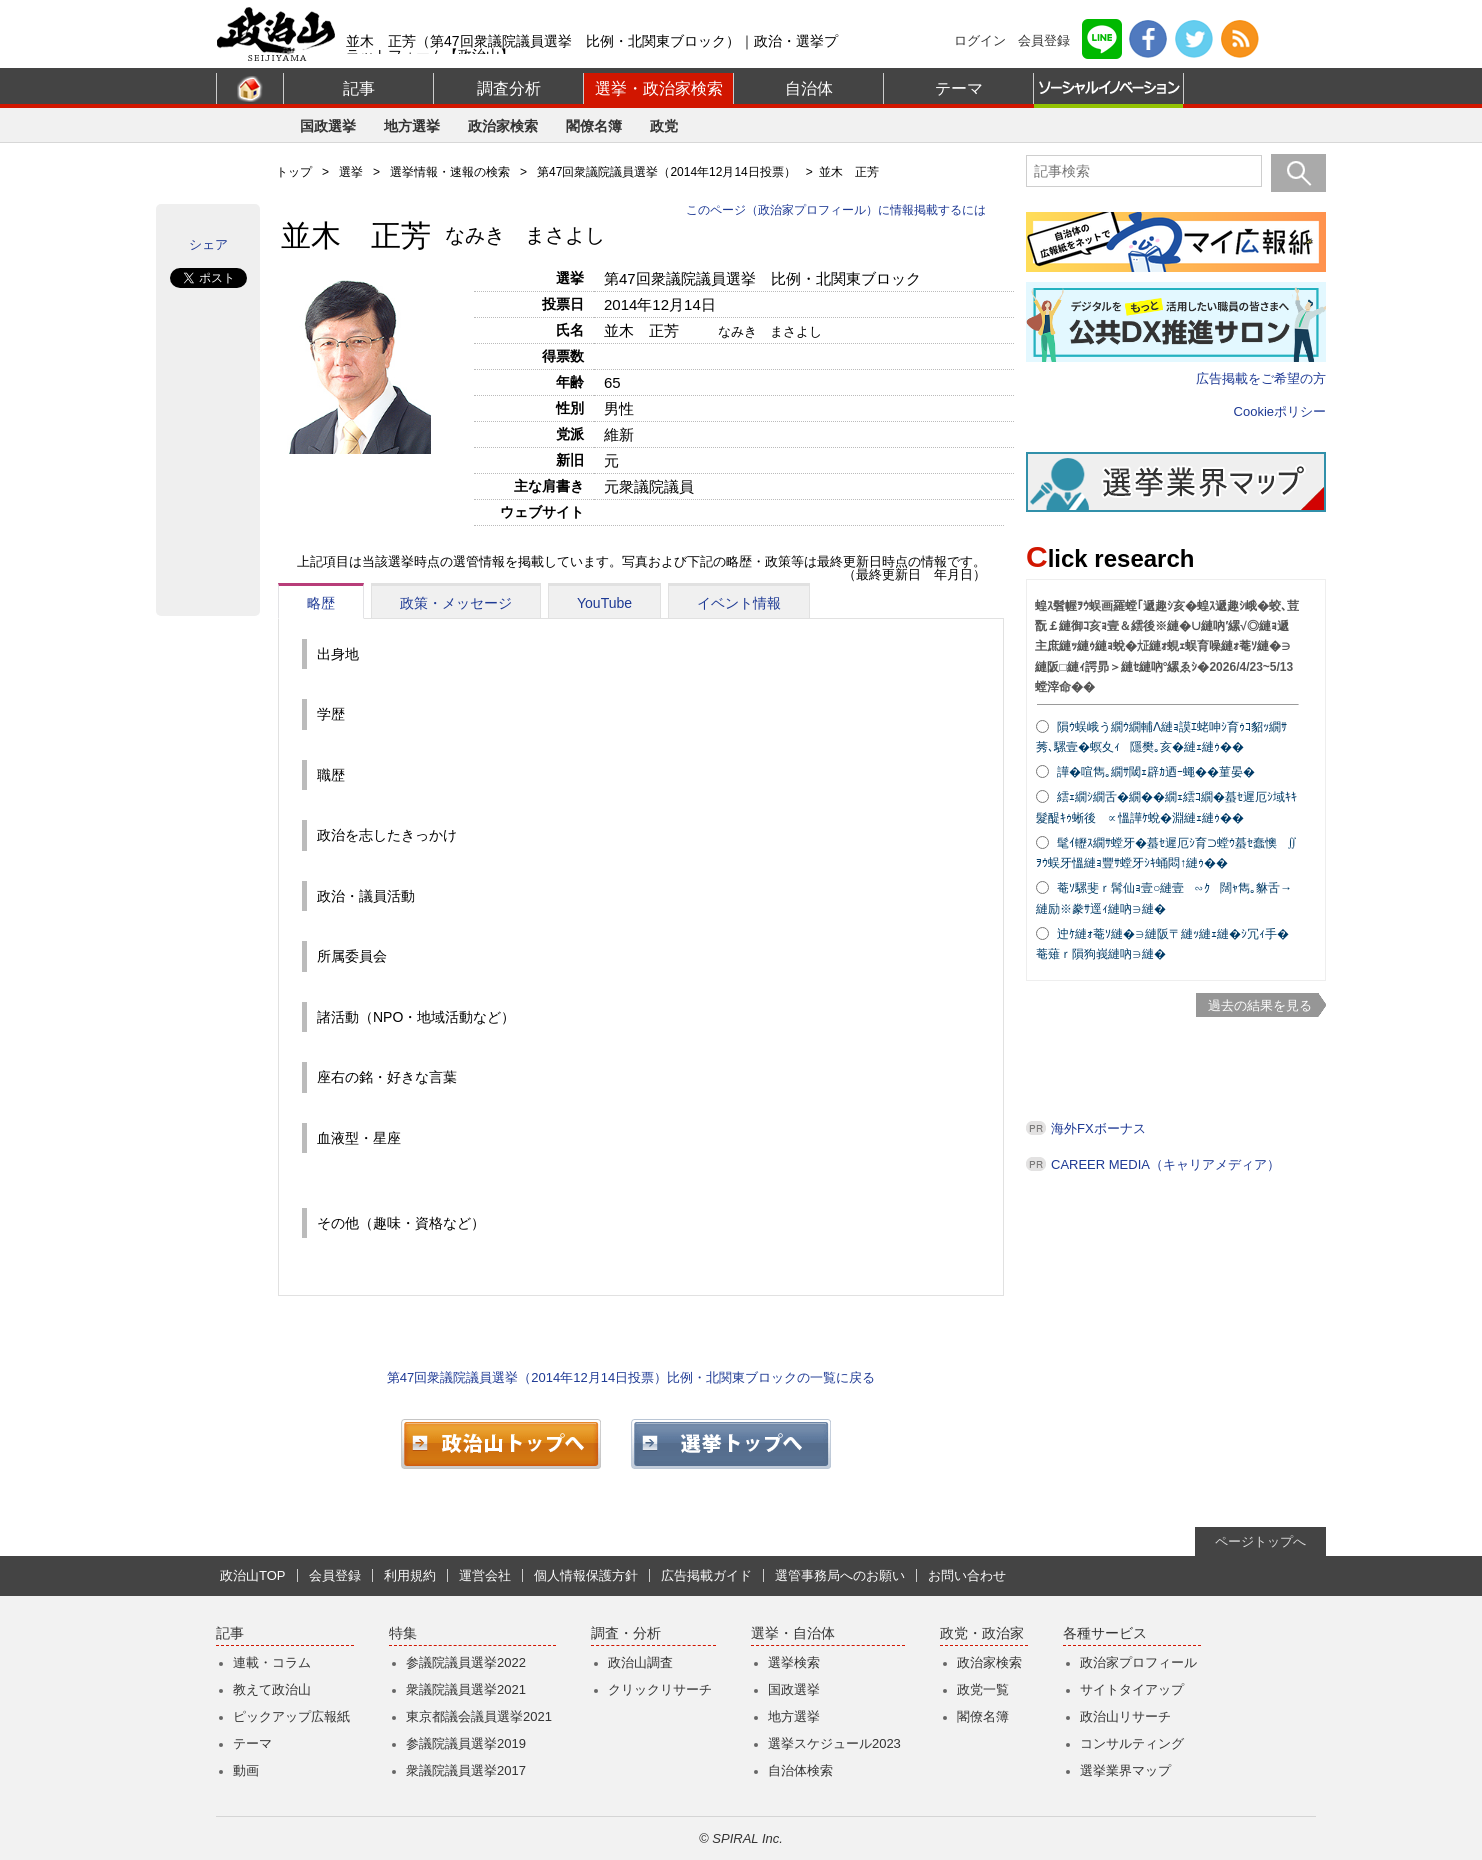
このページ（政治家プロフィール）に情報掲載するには (836, 210)
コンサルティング (1132, 1743)
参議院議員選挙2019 (466, 1743)
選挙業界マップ (1125, 1770)
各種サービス (1105, 1633)
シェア (208, 244)
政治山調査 (640, 1662)
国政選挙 (328, 126)
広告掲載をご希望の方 (1261, 378)
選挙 (351, 172)
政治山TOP (253, 1575)
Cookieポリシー (1280, 411)
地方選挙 (412, 126)
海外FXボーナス (1098, 1128)
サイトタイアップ (1132, 1689)
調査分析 (509, 88)
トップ (294, 172)
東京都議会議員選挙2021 (479, 1716)
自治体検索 (800, 1770)
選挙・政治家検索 (659, 88)
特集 (403, 1633)
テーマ (959, 88)
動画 (246, 1770)
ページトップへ (1260, 1541)
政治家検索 (503, 126)
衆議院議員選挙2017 (466, 1770)
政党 (664, 126)
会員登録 (1044, 40)
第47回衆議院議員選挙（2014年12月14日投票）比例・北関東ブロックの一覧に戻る (631, 1377)
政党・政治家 (982, 1633)
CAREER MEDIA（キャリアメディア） (1165, 1164)
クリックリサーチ (660, 1689)
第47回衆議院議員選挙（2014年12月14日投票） (666, 172)
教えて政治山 (272, 1689)
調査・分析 (626, 1633)
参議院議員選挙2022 (466, 1662)
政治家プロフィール (1138, 1662)
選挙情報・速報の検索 (450, 172)
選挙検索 (794, 1662)
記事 (359, 88)
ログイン (980, 40)
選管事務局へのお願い (840, 1575)
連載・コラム (272, 1662)
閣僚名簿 (594, 126)
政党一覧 (983, 1689)
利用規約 (410, 1575)
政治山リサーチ (1125, 1716)
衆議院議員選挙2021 (466, 1689)
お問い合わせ (967, 1575)
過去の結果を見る (1260, 1005)
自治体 (809, 88)
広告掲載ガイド (706, 1575)
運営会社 (485, 1575)
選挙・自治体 (793, 1633)
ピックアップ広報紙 (291, 1716)
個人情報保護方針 (586, 1575)
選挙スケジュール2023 (834, 1743)
